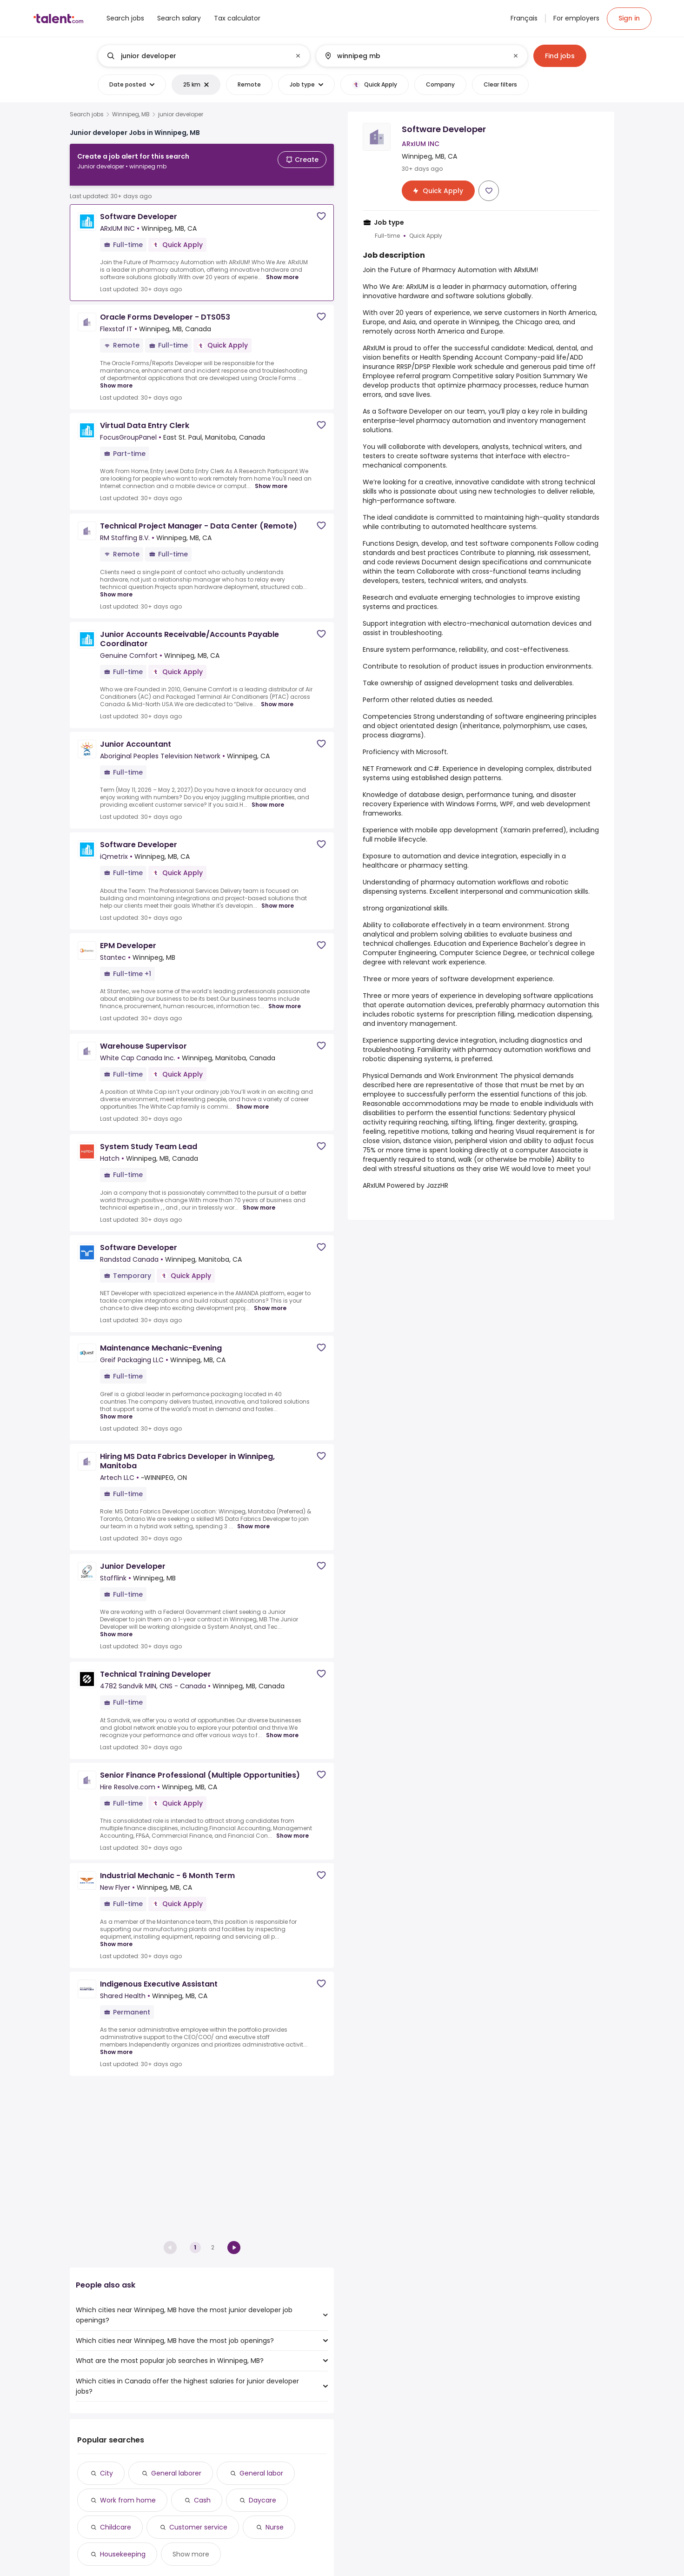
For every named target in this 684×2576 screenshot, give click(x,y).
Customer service (198, 2527)
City (106, 2473)
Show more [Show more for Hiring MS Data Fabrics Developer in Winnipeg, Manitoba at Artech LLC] (253, 1519)
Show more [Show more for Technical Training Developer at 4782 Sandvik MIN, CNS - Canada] (282, 1728)
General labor (261, 2473)
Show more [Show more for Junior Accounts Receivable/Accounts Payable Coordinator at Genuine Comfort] (277, 697)
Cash (202, 2500)
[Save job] (321, 209)
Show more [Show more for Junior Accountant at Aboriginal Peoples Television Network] (268, 797)
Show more (191, 2554)
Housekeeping (123, 2554)
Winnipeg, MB (131, 114)
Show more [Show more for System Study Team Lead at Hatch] (259, 1200)
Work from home (128, 2500)
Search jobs (87, 114)
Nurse (275, 2527)
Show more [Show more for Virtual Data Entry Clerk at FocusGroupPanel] (271, 478)
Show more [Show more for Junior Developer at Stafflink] (116, 1627)
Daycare (262, 2500)
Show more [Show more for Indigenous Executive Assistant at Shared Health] (116, 2044)
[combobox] (203, 56)
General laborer (176, 2473)
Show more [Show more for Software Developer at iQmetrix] (277, 898)
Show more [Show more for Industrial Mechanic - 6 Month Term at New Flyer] (116, 1936)
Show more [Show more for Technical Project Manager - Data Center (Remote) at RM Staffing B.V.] (116, 587)
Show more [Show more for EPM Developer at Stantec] (284, 999)
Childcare (115, 2527)
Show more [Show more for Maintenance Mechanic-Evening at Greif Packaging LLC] (116, 1409)
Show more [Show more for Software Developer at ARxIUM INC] (282, 270)
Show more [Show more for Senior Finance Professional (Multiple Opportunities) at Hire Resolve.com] (292, 1828)
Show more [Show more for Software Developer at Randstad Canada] (270, 1301)
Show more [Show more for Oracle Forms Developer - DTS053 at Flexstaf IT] (116, 378)
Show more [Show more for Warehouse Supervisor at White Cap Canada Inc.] (252, 1099)
